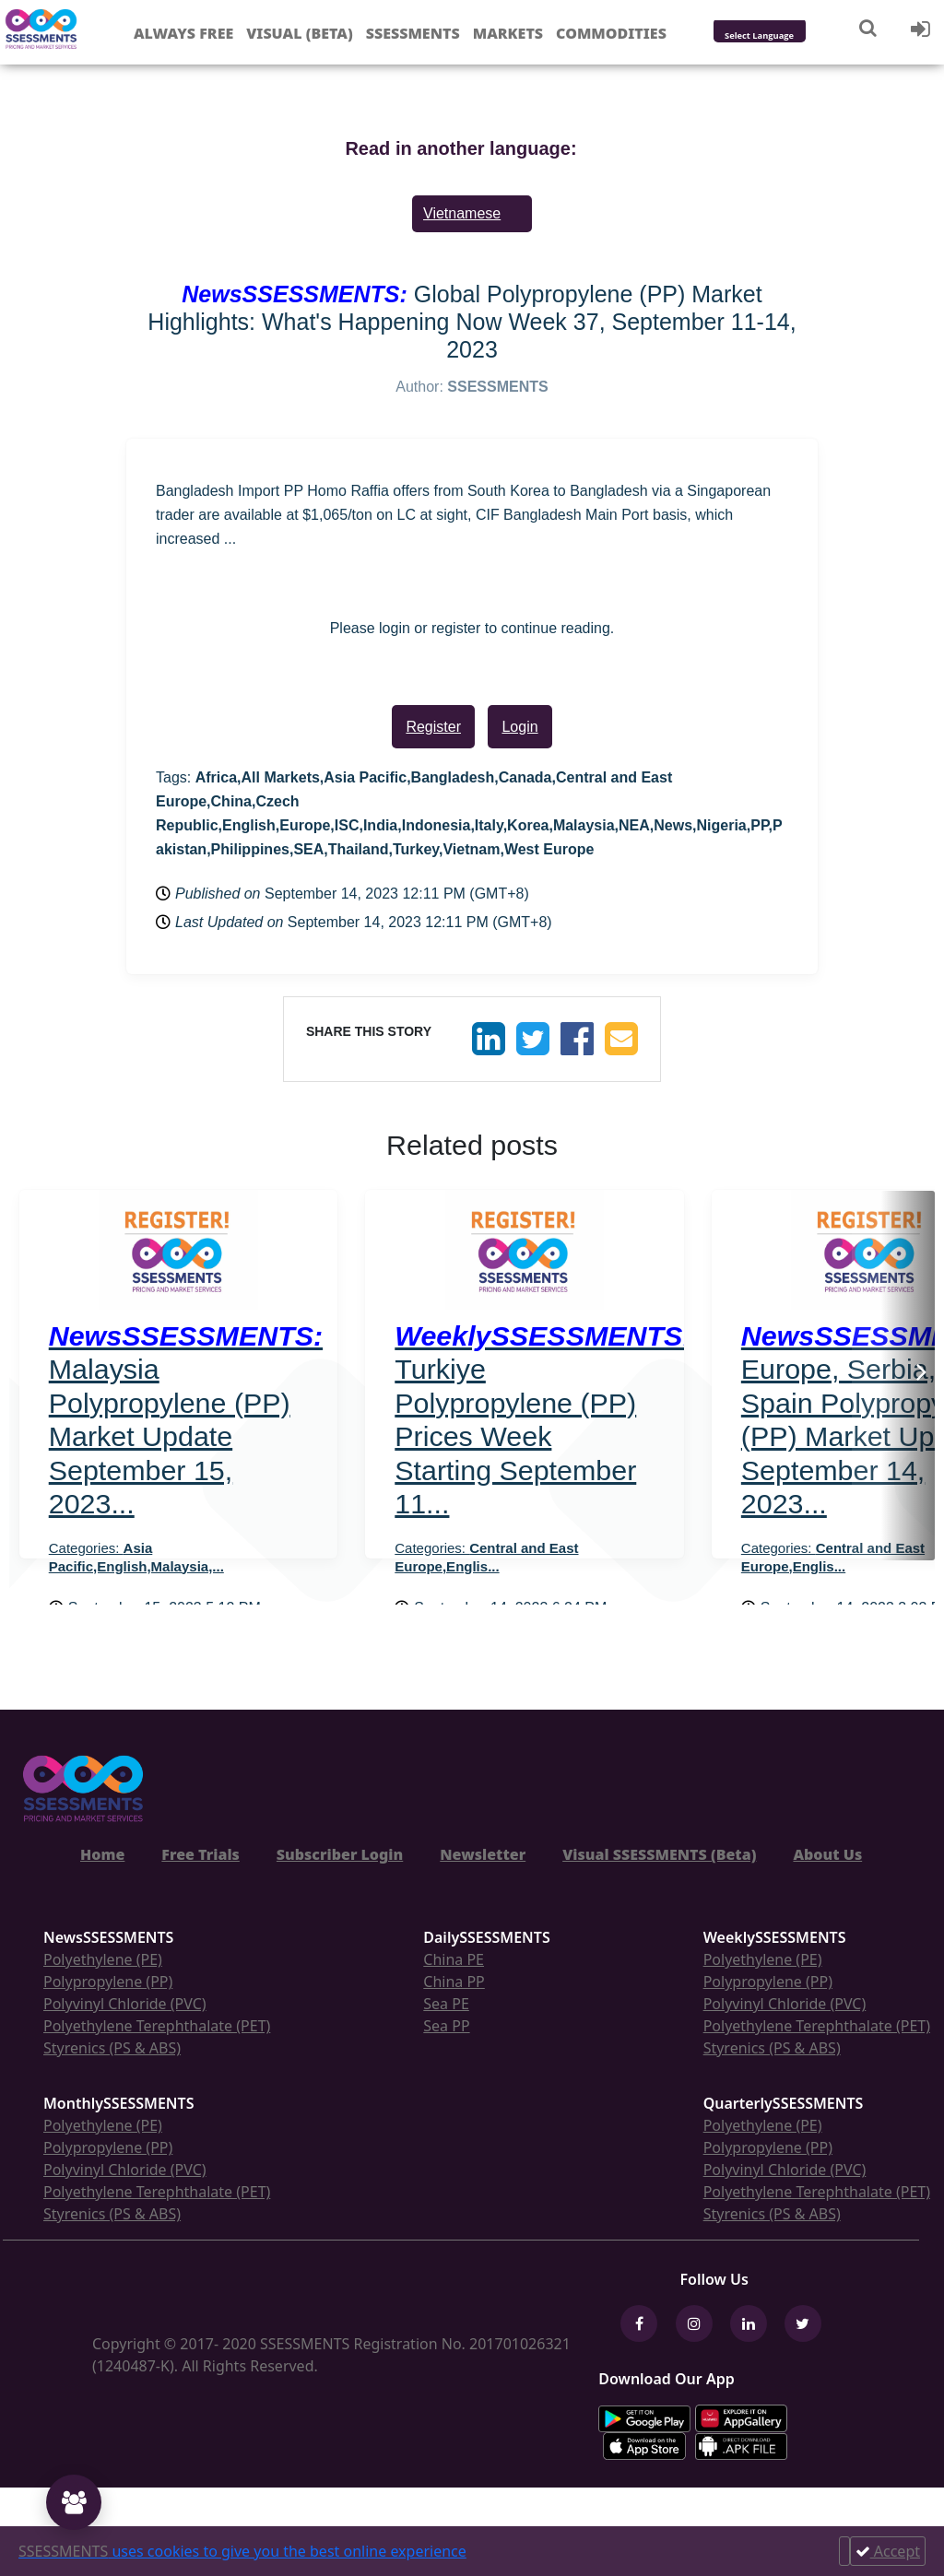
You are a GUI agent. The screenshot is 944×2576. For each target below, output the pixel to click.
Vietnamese (462, 213)
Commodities (611, 33)
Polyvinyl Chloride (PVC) (124, 2004)
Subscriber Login (340, 1854)
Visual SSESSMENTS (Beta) (659, 1854)
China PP (454, 1981)
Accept (888, 2551)
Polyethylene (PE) (102, 1959)
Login (519, 727)
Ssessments (413, 33)
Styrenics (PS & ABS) (112, 2048)
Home (102, 1854)
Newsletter (482, 1854)
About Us (827, 1854)
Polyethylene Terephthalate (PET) (156, 2026)
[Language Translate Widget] (784, 36)
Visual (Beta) (299, 33)
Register (433, 727)
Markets (508, 33)
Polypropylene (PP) (107, 1981)
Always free (183, 33)
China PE (453, 1959)
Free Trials (200, 1854)
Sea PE (446, 2004)
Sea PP (446, 2026)
